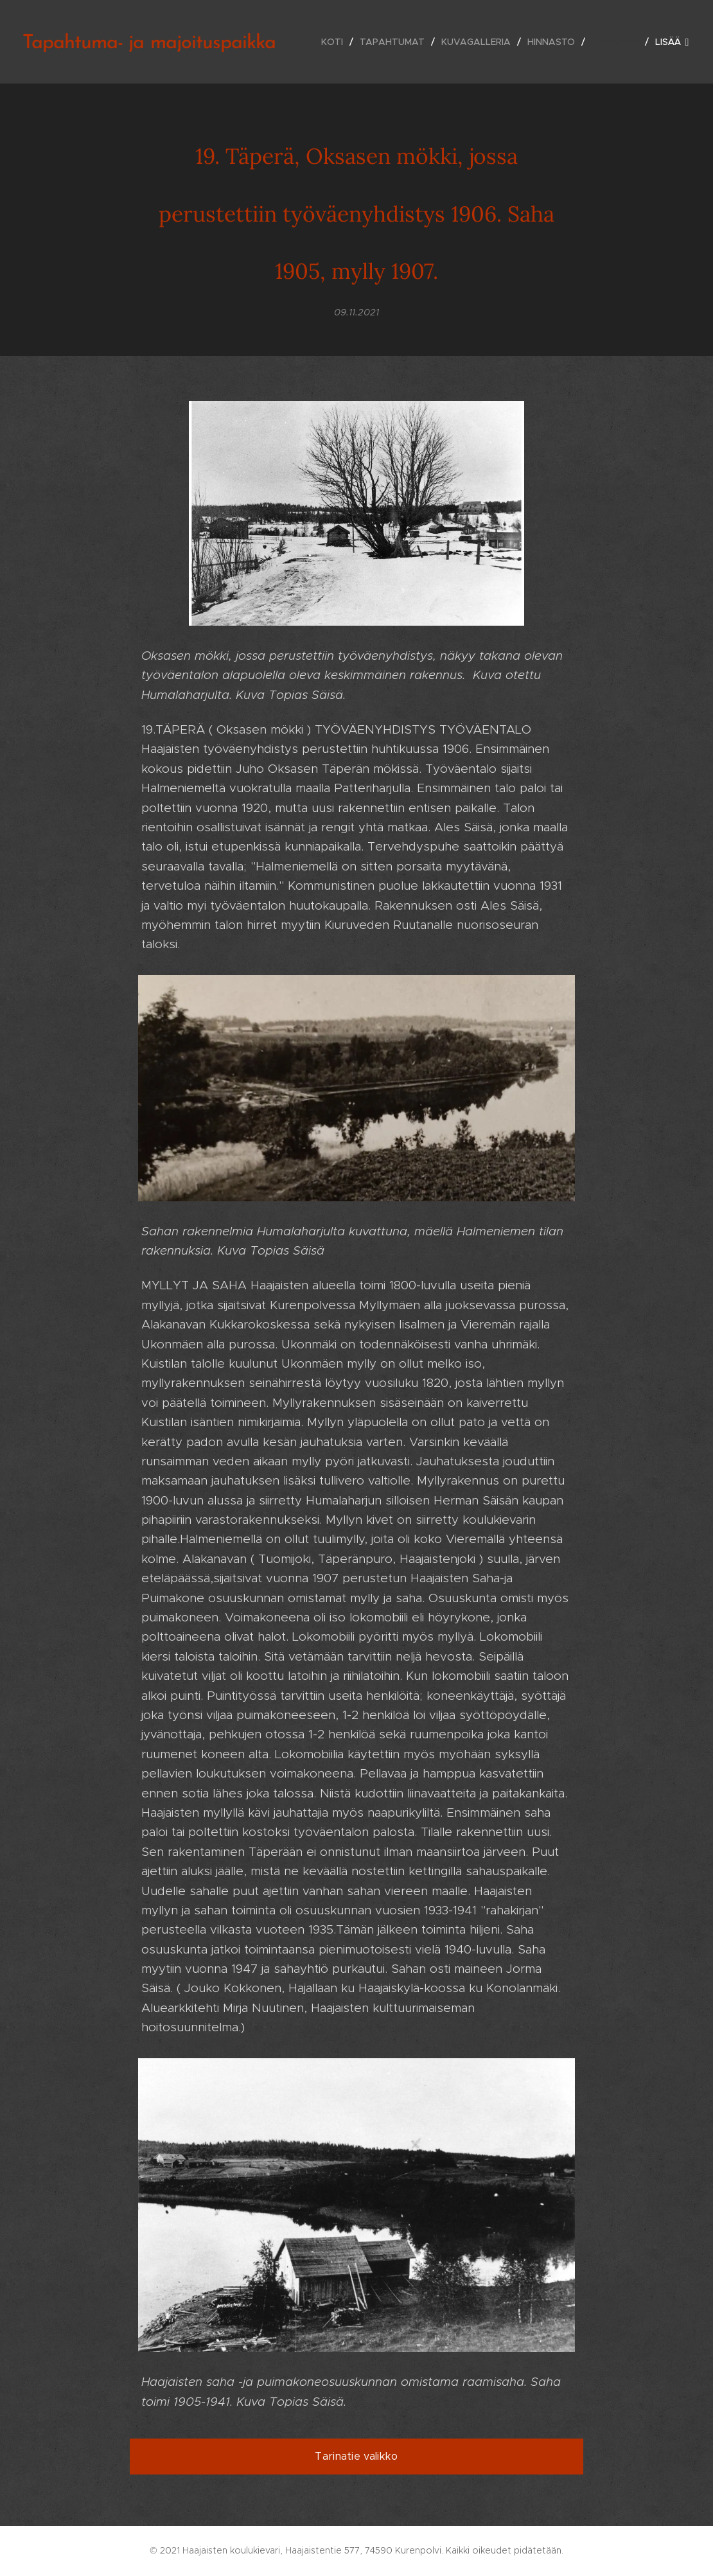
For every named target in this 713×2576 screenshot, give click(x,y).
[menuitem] (335, 42)
